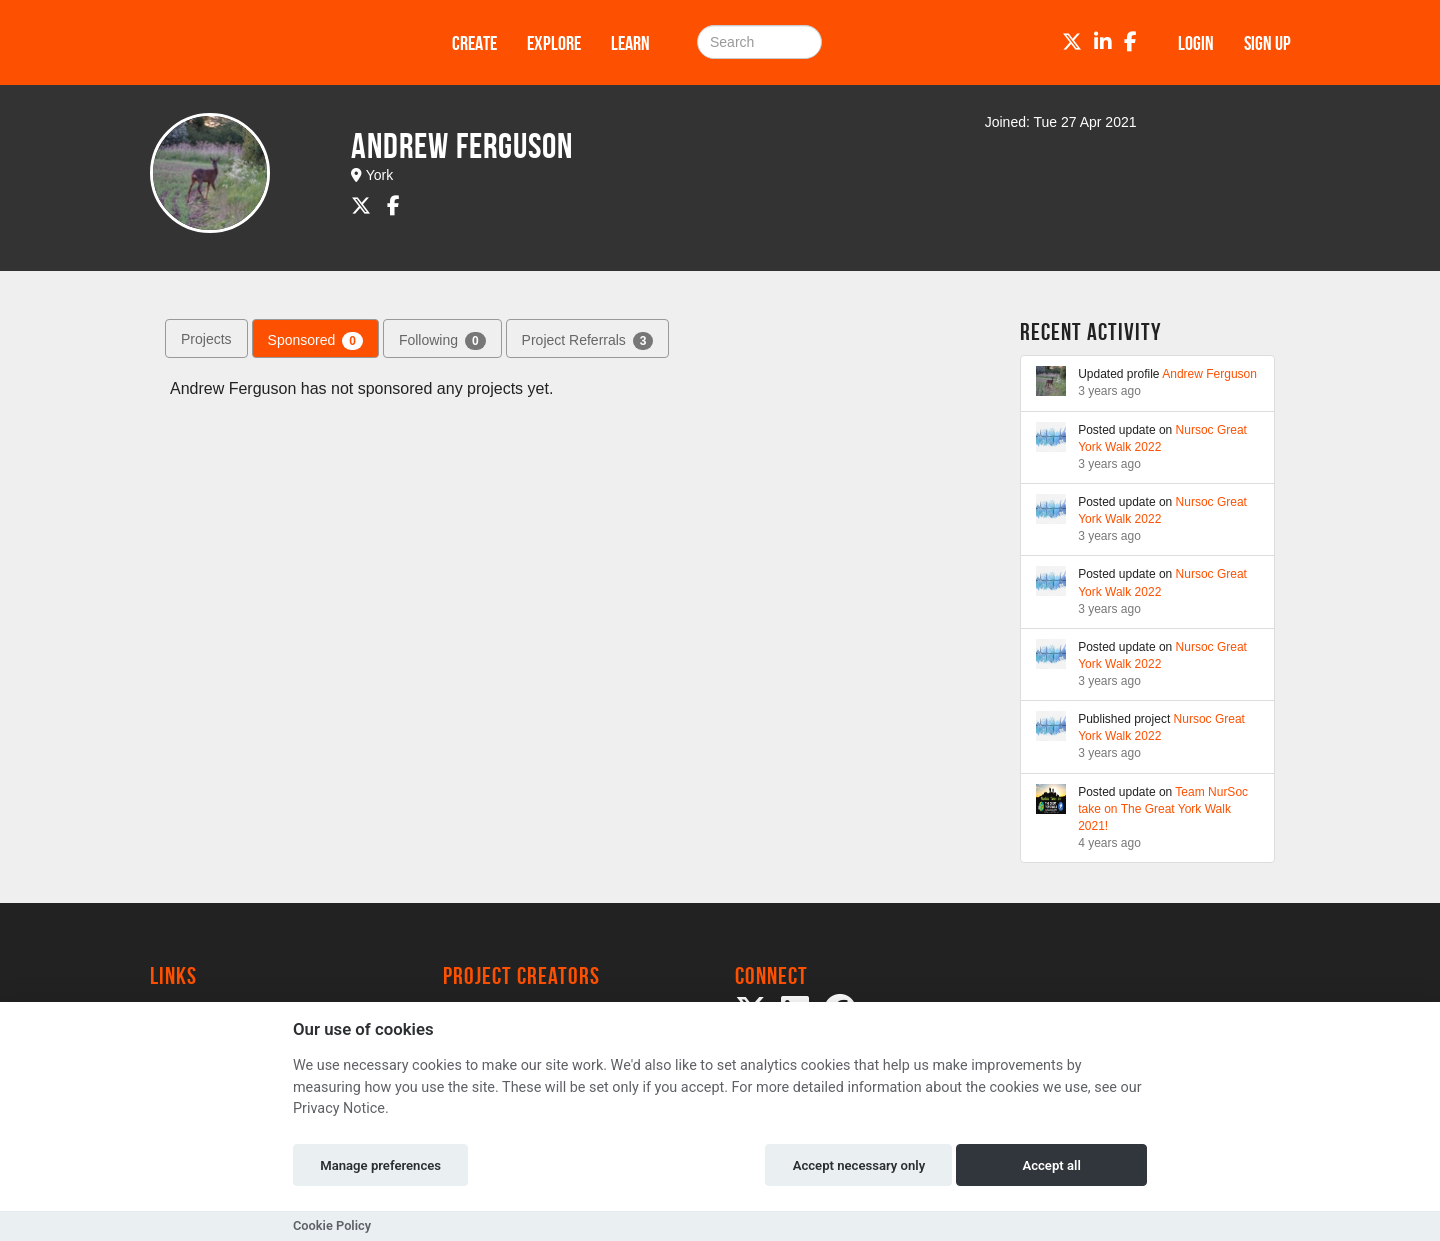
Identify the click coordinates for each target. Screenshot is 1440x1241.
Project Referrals (588, 341)
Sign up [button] (1267, 43)
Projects (206, 339)
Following (442, 341)
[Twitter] (1072, 42)
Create (474, 43)
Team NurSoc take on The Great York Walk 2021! (1163, 809)
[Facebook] (1130, 42)
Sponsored (315, 341)
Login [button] (1196, 43)
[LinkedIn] (1103, 42)
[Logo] (275, 42)
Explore (554, 43)
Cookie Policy (332, 1225)
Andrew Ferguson (1209, 374)
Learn (630, 43)
